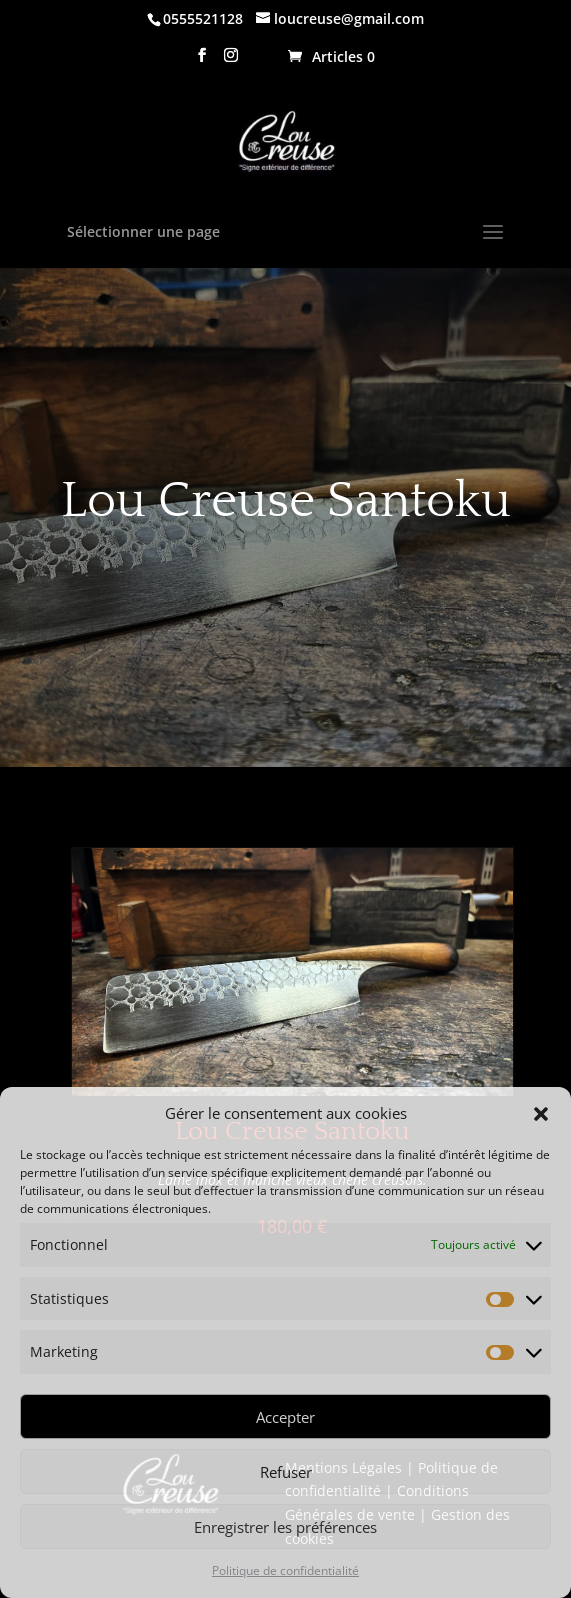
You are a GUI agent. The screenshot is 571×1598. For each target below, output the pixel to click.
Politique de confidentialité (285, 1570)
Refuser (286, 1472)
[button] (541, 1114)
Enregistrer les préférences (285, 1527)
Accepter (285, 1417)
